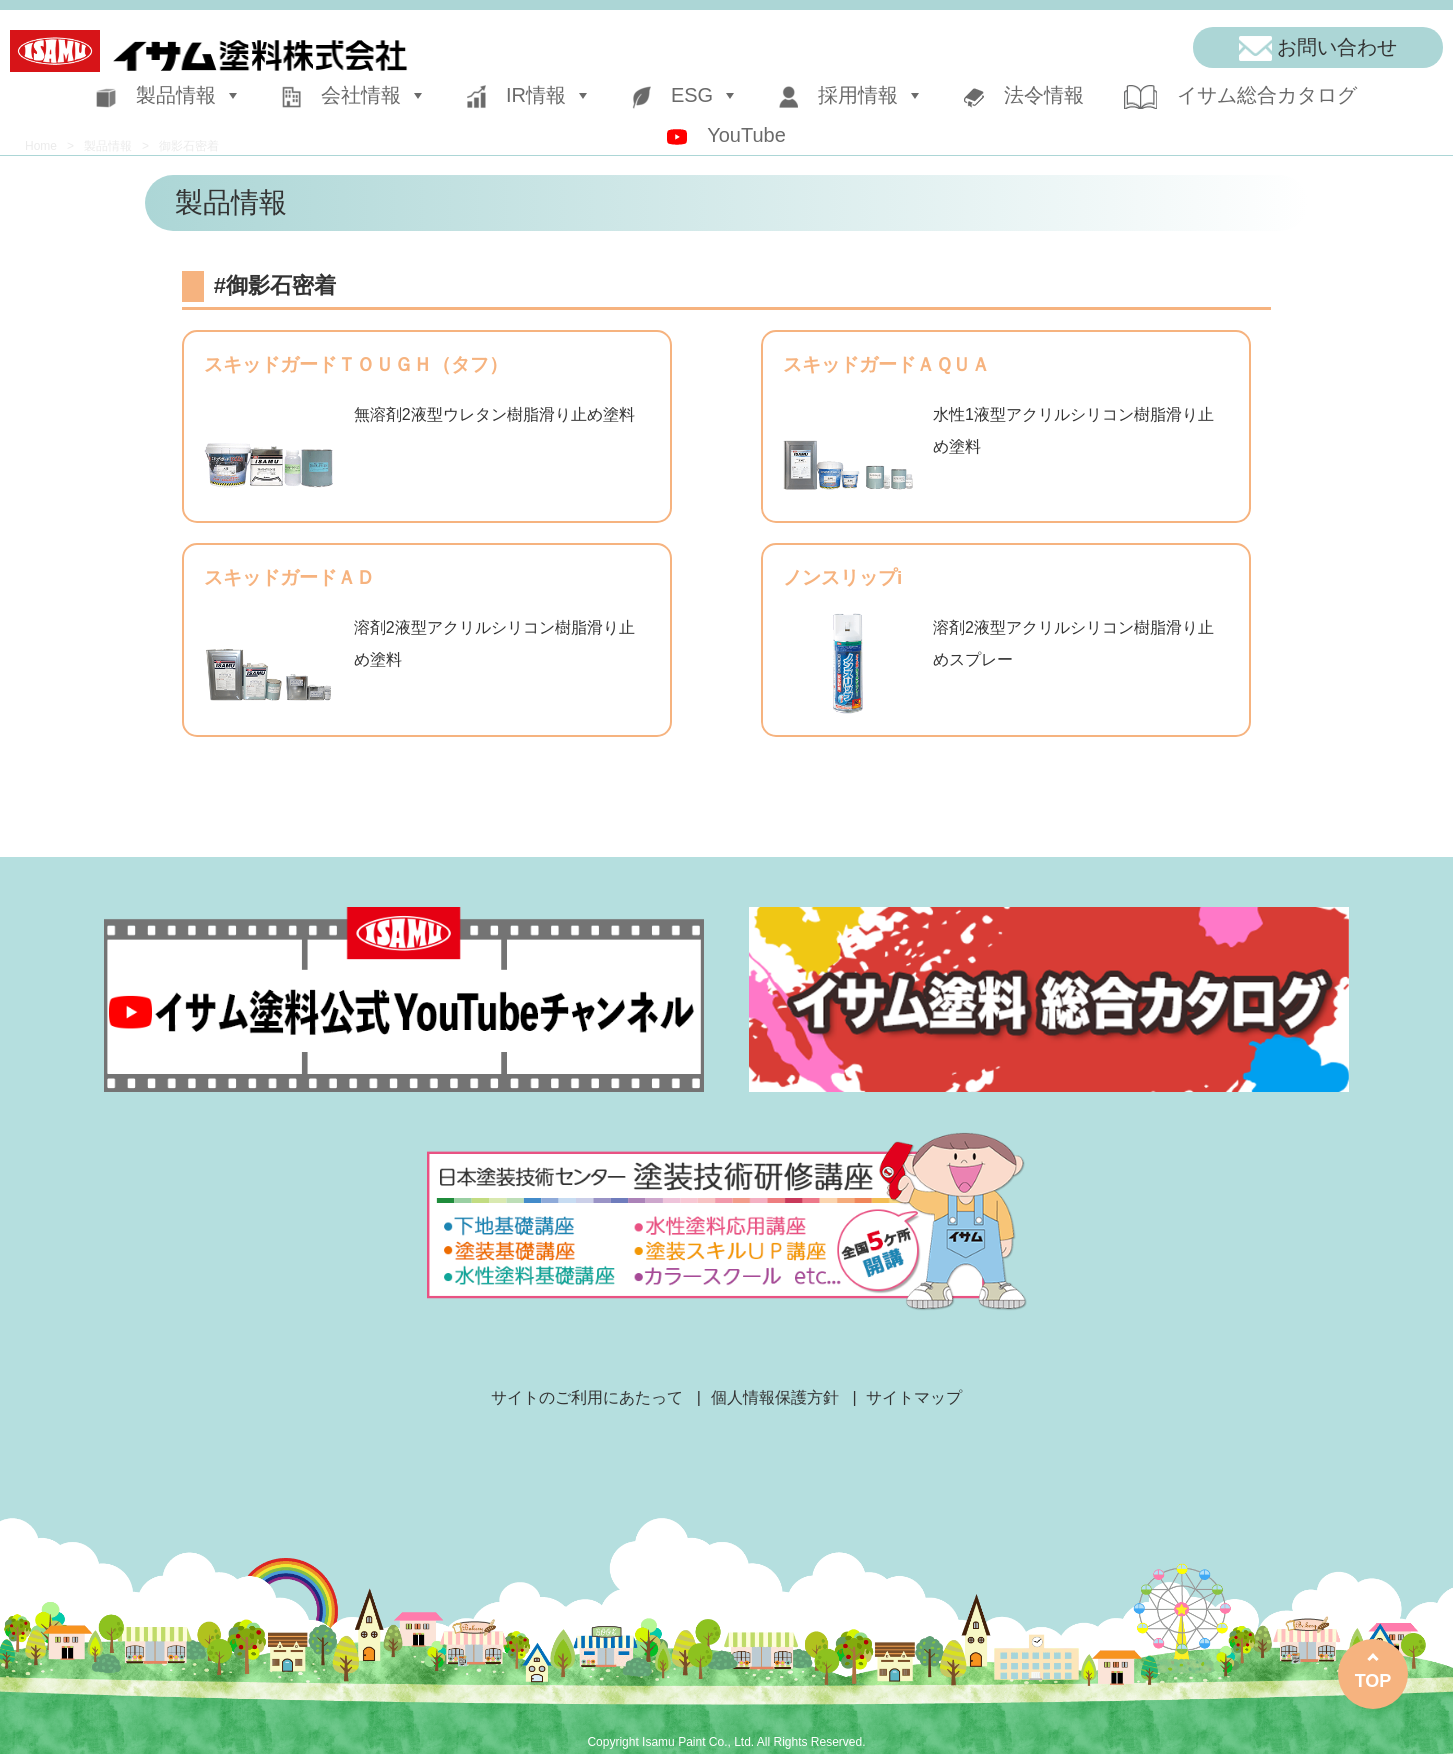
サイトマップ (914, 1397)
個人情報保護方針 (775, 1397)
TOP (1373, 1681)
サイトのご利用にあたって (587, 1397)
